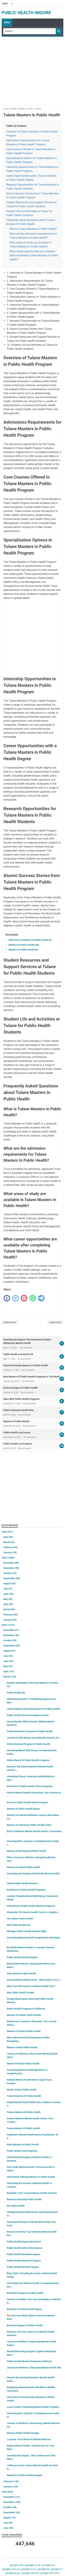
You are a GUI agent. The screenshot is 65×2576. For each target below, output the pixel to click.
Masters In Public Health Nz (23, 949)
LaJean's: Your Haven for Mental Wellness (29, 2439)
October (10, 1573)
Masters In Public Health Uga (24, 944)
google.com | (17, 2565)
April (8, 1537)
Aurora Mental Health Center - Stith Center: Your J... (34, 1979)
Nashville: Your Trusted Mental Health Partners (32, 2193)
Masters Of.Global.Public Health (24, 2015)
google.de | (44, 2569)
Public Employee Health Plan (18, 1410)
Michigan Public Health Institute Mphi (27, 1931)
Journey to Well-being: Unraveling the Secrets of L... (34, 1737)
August (9, 1583)
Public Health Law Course (16, 1432)
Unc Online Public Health (20, 1918)
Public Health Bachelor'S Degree (24, 2260)
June (8, 1594)
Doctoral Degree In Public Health (20, 1387)
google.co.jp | (13, 2573)
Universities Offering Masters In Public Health (31, 2177)
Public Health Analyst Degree (22, 1957)
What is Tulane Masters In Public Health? (33, 228)
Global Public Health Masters (22, 1883)
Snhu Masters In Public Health (23, 2144)
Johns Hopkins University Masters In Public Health (33, 1708)
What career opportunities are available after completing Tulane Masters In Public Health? (33, 255)
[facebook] (6, 1298)
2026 (7, 1531)
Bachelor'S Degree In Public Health (25, 2293)
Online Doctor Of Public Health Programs (28, 1760)
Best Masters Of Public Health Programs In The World (31, 1376)
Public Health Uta (16, 1692)
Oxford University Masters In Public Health (25, 1365)
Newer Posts (10, 1322)
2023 (7, 2491)
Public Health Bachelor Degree (23, 2267)
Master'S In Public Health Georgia (24, 2475)
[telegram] (41, 1298)
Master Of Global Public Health (23, 2063)
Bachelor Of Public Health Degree (24, 2309)
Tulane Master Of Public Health (23, 2128)
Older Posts (55, 1322)
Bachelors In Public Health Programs (26, 1889)
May (8, 1599)
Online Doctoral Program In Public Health (28, 1744)
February (10, 1547)
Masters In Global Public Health (23, 1867)
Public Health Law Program (17, 1443)
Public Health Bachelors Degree (23, 2254)
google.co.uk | (33, 2565)
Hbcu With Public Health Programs (21, 1399)
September (11, 1578)
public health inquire (26, 12)
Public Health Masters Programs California (29, 2361)
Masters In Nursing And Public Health (26, 1851)
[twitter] (15, 1298)
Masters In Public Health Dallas (23, 1808)
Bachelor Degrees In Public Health (25, 2325)
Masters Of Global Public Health (24, 2031)
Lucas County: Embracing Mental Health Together (33, 2407)
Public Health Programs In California (26, 2008)
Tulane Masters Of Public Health (24, 2096)
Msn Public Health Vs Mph (20, 1992)
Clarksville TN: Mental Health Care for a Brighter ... (33, 1912)
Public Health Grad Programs (22, 2151)
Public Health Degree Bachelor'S (24, 2241)
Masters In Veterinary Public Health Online (29, 1825)
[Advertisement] (32, 72)
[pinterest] (24, 1298)
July (8, 1588)
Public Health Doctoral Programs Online (28, 1715)
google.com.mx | (50, 2573)
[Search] (29, 31)
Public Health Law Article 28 (18, 1354)
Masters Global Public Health (22, 2047)
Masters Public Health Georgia (23, 2433)
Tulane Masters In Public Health (24, 2112)
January (10, 1552)
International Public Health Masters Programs (31, 1906)
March (9, 1542)
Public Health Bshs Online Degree (24, 2248)
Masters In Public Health (16, 1421)
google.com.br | (30, 2573)
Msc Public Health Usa (18, 1925)
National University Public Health (24, 2199)
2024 (8, 1625)
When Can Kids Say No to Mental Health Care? (31, 1986)
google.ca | (48, 2565)
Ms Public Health (16, 2205)
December (11, 1562)
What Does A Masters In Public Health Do (30, 940)
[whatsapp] (32, 1298)
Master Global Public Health (21, 2089)
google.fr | (57, 2569)
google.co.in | (29, 2569)
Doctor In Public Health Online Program (27, 1802)
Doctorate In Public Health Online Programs (30, 1786)
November (11, 1568)
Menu (7, 22)
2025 (8, 1557)
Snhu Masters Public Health (21, 1973)
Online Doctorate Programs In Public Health (30, 1731)
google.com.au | (11, 2569)
